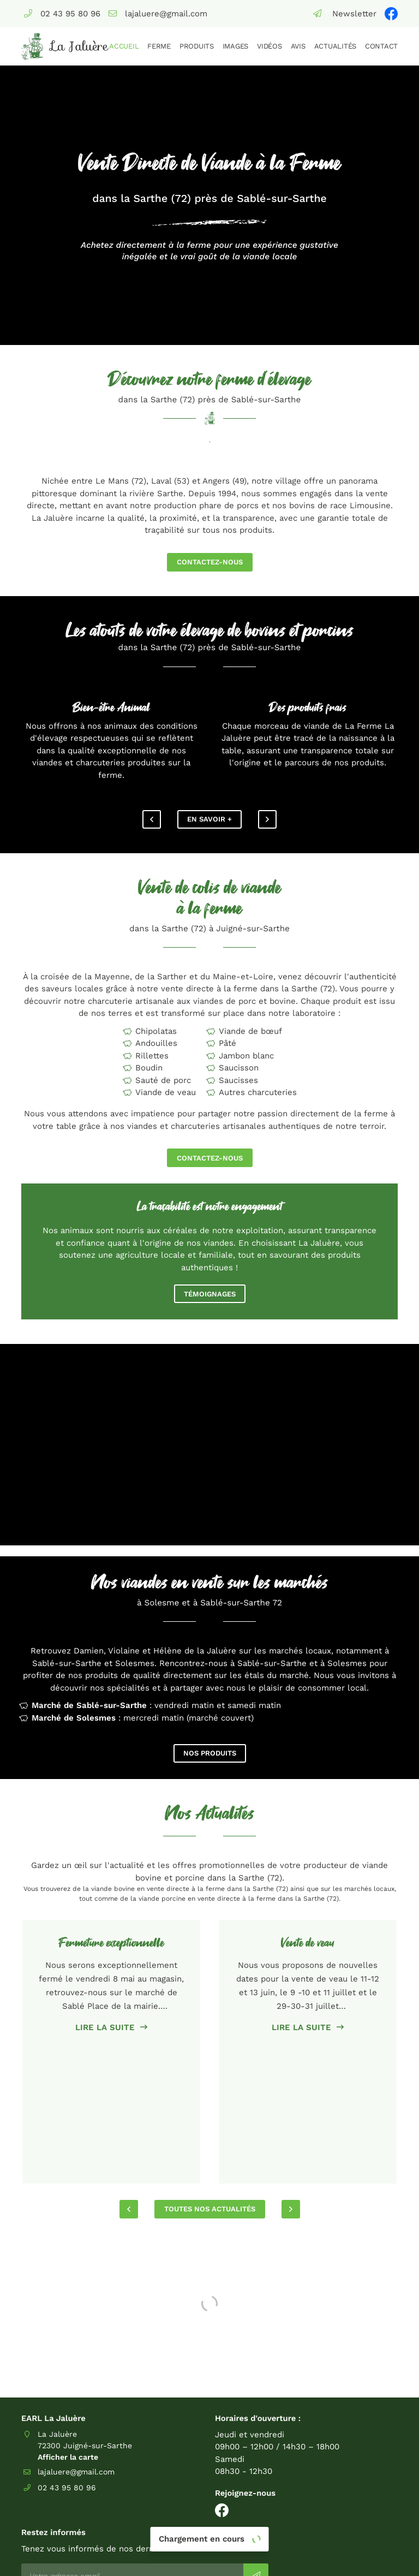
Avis (298, 46)
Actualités (335, 46)
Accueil (124, 46)
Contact (381, 46)
